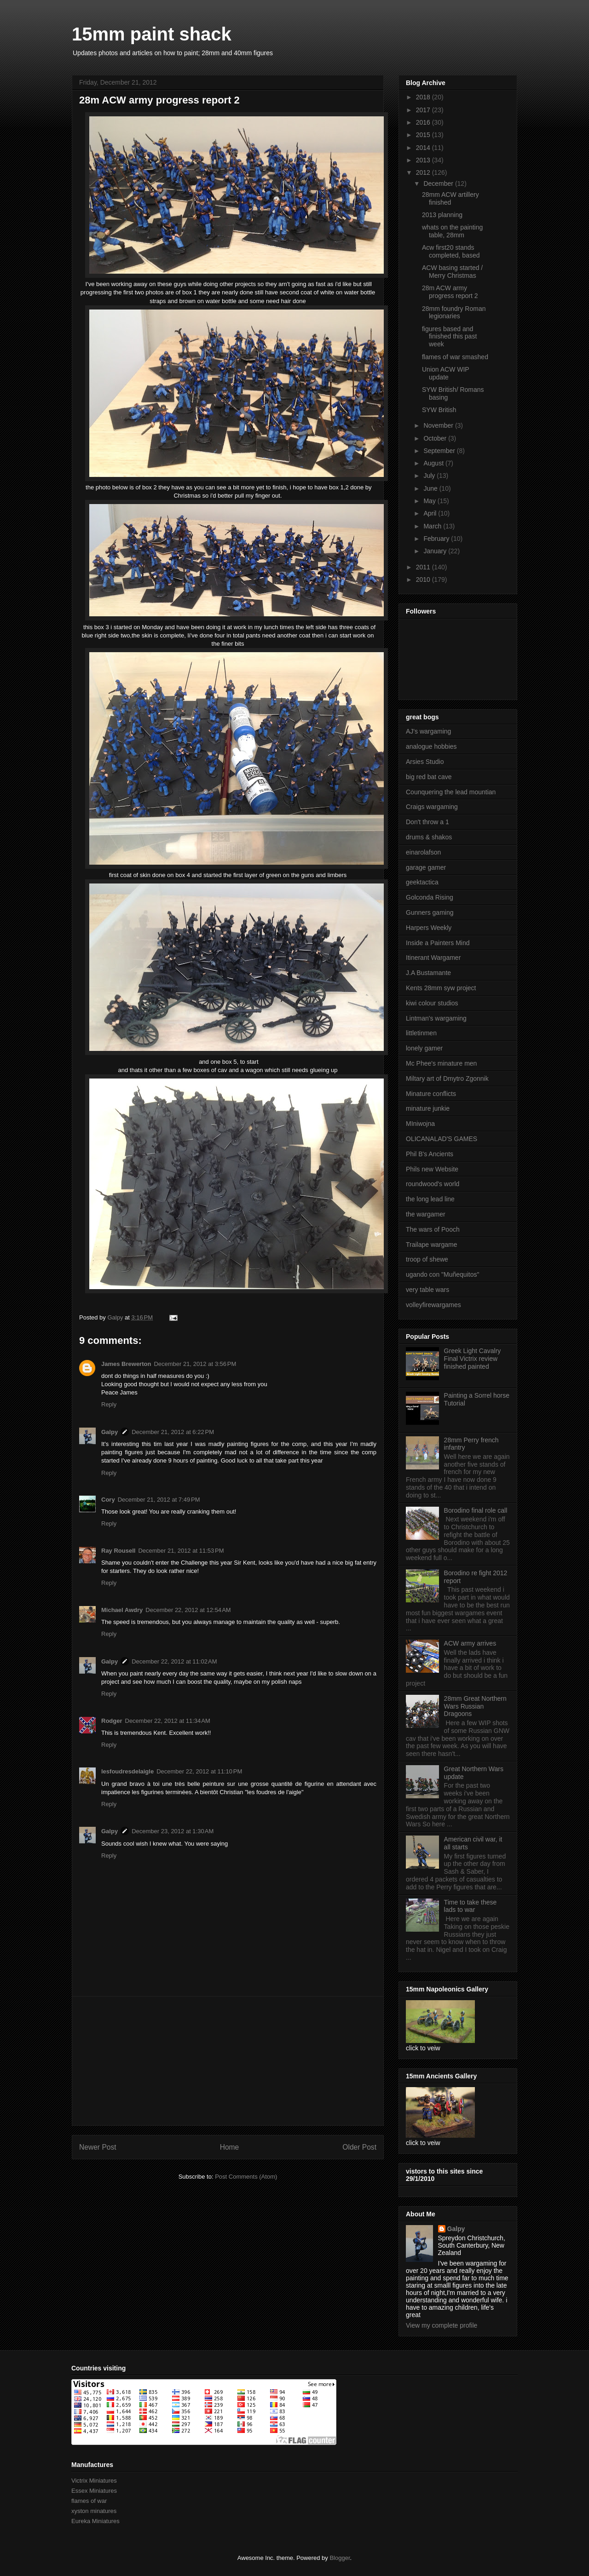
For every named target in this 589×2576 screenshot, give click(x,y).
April (430, 513)
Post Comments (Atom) (246, 2176)
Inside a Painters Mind (438, 943)
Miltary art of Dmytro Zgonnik (447, 1078)
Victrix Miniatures (94, 2480)
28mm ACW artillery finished (450, 198)
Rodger (111, 1720)
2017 (424, 110)
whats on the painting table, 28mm (452, 231)
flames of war (89, 2500)
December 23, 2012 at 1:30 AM (173, 1831)
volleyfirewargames (433, 1304)
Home (229, 2147)
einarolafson (423, 852)
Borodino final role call (476, 1510)
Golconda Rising (429, 897)
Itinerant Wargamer (433, 957)
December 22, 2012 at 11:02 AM (174, 1661)
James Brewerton (126, 1363)
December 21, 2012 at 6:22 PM (173, 1432)
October (435, 438)
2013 (424, 160)
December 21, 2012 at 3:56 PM (195, 1363)
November (439, 425)
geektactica (422, 882)
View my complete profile (441, 2325)
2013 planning (442, 214)
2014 (424, 147)
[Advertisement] (228, 2060)
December (439, 183)
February (437, 538)
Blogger (339, 2557)
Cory (108, 1499)
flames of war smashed (455, 357)
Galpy (109, 1432)
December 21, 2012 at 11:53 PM (181, 1550)
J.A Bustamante (428, 972)
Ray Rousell (118, 1550)
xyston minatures (93, 2510)
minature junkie (428, 1108)
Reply (108, 1404)
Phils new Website (432, 1169)
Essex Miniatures (94, 2490)
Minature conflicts (431, 1093)
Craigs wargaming (432, 806)
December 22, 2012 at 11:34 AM (167, 1720)
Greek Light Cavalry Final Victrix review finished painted (472, 1358)
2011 (424, 567)
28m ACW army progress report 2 (450, 291)
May (430, 501)
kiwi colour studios (432, 1003)
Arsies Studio (425, 761)
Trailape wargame (431, 1244)
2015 (424, 134)
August (434, 463)
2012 (424, 172)
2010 (424, 579)
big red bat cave (429, 776)
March (433, 526)
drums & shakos (429, 837)
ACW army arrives (470, 1643)
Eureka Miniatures (95, 2521)
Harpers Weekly (428, 927)
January (435, 551)
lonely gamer (424, 1048)
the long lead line (430, 1199)
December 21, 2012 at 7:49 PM (159, 1499)
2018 (424, 97)
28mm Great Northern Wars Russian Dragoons (475, 1706)
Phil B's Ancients (429, 1154)
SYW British (439, 409)
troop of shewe (427, 1259)
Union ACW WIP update (445, 373)
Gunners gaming (430, 912)
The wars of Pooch (433, 1229)
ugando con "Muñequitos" (442, 1274)
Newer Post (97, 2147)
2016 (424, 122)
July (430, 475)
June (431, 488)
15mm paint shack (151, 34)
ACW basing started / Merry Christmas (452, 271)
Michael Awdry (122, 1609)
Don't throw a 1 (427, 822)
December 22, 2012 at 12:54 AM (188, 1609)
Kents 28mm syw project (441, 988)
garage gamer (426, 867)
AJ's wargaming (428, 731)
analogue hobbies (431, 746)
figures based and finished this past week (449, 336)
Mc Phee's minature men (441, 1063)
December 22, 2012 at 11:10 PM (199, 1771)
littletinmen (421, 1033)
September (439, 450)
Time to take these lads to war (470, 1906)
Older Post (359, 2147)
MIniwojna (420, 1123)
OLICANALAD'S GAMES (441, 1138)
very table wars (427, 1289)
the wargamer (425, 1214)
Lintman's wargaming (436, 1018)
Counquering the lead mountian (451, 792)
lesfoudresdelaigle (127, 1771)
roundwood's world (432, 1184)
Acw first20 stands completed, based (451, 251)
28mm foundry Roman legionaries (454, 312)
